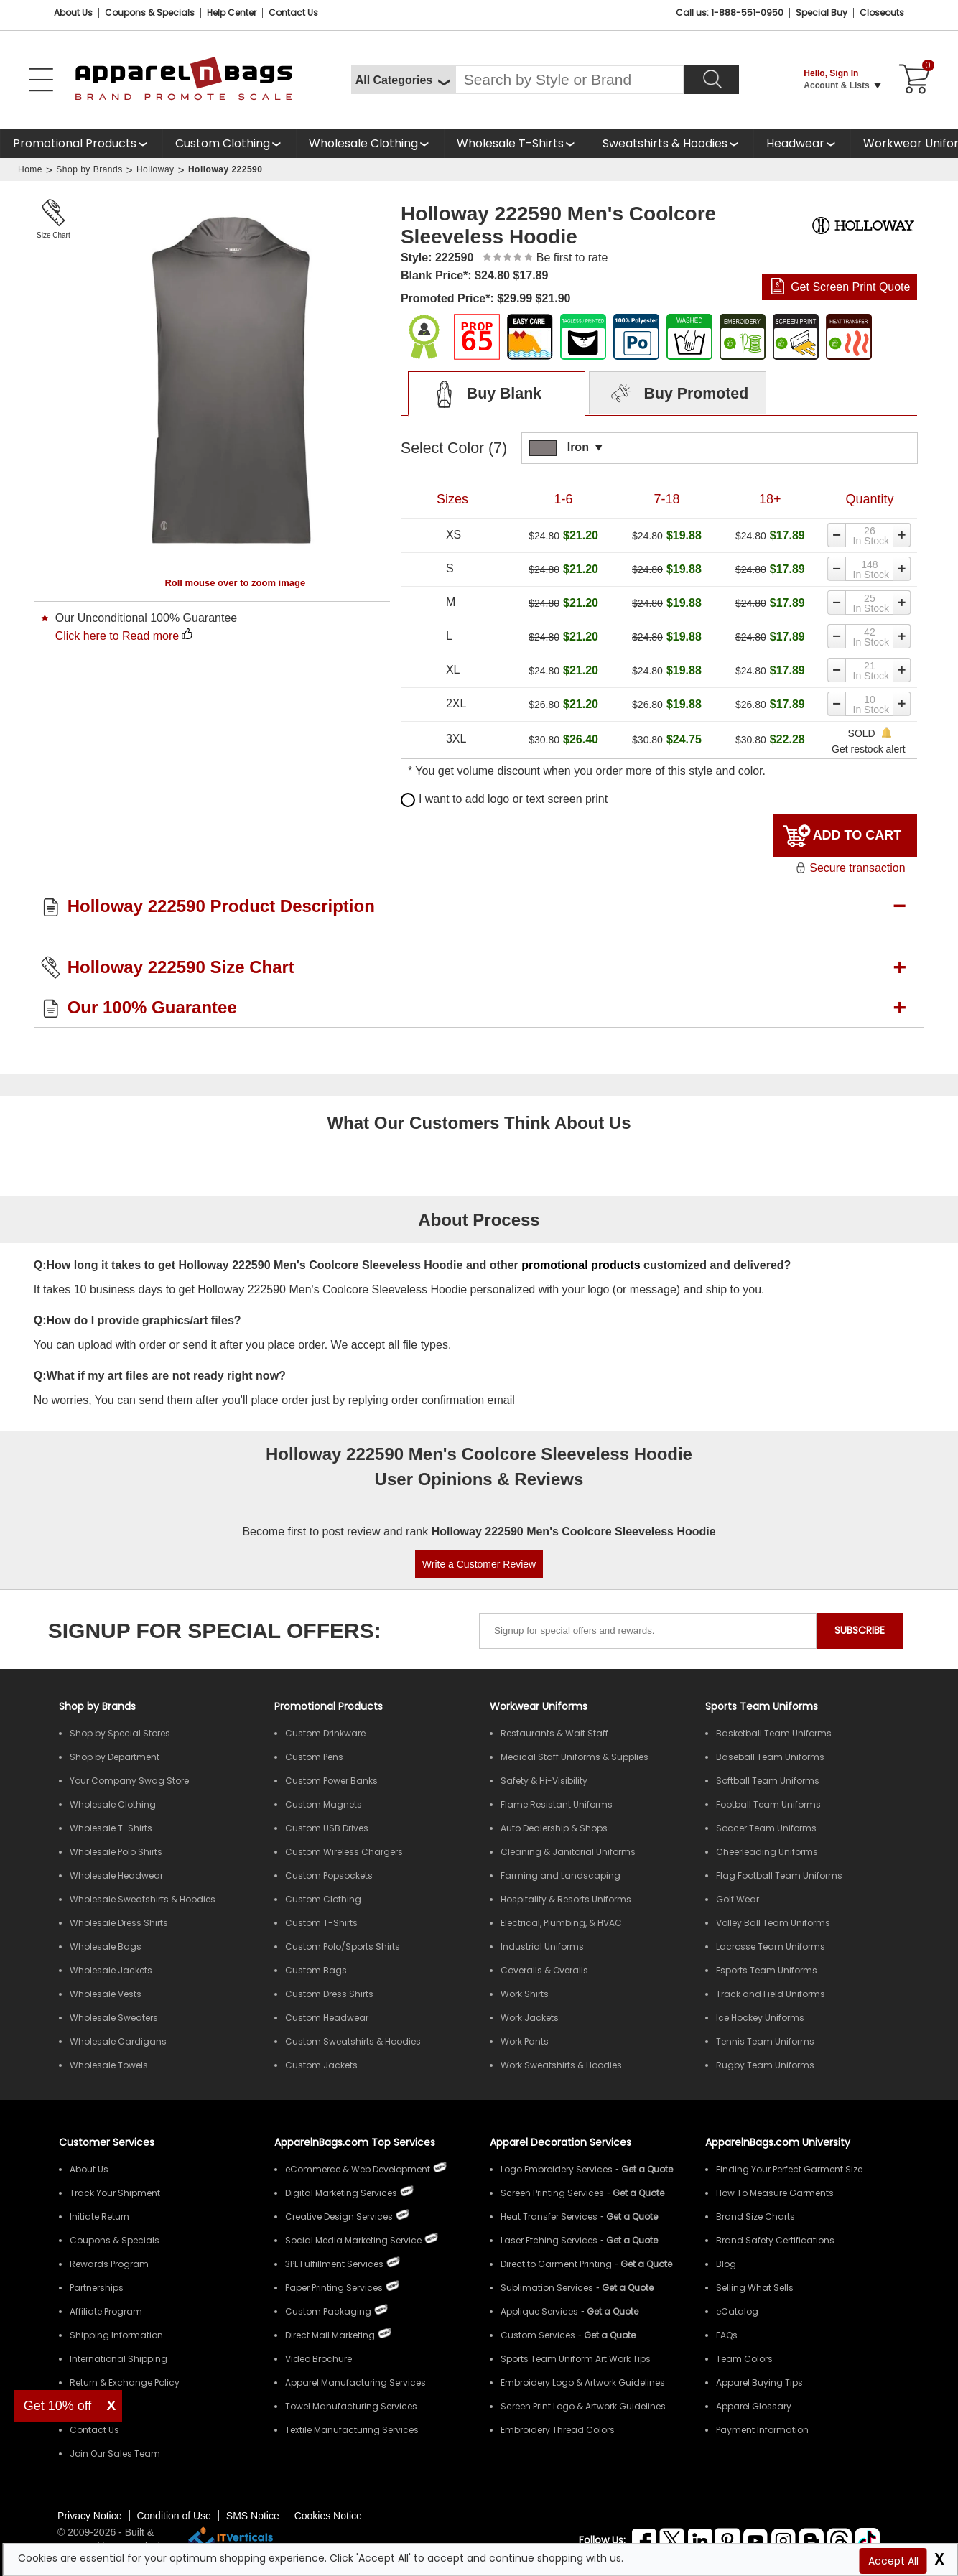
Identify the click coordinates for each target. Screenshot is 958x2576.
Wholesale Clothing (363, 143)
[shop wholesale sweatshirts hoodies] (671, 143)
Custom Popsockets (329, 1875)
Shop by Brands (89, 169)
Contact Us (293, 12)
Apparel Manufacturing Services (355, 2382)
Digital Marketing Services (341, 2193)
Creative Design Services (339, 2216)
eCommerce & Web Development (357, 2169)
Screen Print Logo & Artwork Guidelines (583, 2406)
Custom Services (538, 2335)
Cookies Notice (328, 2515)
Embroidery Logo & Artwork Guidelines (583, 2382)
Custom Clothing (222, 143)
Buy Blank (483, 394)
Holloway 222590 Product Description (221, 906)
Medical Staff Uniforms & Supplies (574, 1757)
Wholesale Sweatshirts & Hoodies (142, 1899)
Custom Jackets (321, 2065)
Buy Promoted (678, 394)
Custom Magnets (323, 1804)
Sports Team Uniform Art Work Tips (576, 2359)
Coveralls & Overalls (544, 1970)
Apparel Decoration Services (560, 2142)
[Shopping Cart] (912, 79)
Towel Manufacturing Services (351, 2406)
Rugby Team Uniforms (765, 2065)
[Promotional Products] (81, 143)
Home (30, 169)
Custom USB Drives (326, 1828)
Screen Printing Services (552, 2193)
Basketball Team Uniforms (774, 1733)
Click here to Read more (117, 636)
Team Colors (744, 2359)
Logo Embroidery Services (557, 2169)
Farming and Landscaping (560, 1875)
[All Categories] (403, 79)
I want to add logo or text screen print (504, 799)
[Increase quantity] (902, 535)
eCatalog (737, 2311)
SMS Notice (252, 2515)
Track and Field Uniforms (770, 1994)
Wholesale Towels (109, 2065)
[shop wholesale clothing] (370, 143)
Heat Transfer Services (549, 2216)
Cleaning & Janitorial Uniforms (568, 1852)
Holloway (155, 169)
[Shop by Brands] (97, 1706)
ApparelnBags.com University (777, 2142)
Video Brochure (318, 2359)
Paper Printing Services (334, 2288)
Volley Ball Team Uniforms (773, 1923)
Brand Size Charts (755, 2216)
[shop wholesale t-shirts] (517, 143)
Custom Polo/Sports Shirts (342, 1946)
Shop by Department (114, 1757)
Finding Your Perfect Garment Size (789, 2169)
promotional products (580, 1265)
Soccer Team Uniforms (766, 1828)
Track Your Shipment (115, 2193)
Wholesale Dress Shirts (119, 1923)
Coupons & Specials (114, 2240)
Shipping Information (116, 2335)
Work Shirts (525, 1994)
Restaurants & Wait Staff (554, 1733)
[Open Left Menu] (41, 79)
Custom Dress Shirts (329, 1994)
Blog (726, 2264)
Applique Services (539, 2311)
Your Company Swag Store (129, 1781)
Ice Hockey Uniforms (760, 2018)
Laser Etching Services (549, 2240)
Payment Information (762, 2430)
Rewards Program (109, 2264)
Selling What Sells (755, 2288)
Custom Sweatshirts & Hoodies (353, 2041)
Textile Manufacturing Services (352, 2430)
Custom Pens (314, 1757)
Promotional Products (74, 143)
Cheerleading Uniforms (767, 1852)
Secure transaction (850, 867)
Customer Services (106, 2142)
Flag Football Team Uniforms (779, 1875)
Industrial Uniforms (542, 1946)
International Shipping (118, 2359)
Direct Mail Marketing (330, 2335)
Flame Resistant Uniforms (557, 1804)
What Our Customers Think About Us (479, 1123)
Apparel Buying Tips (759, 2382)
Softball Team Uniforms (767, 1781)
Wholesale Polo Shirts (116, 1852)
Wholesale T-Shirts (510, 143)
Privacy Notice (89, 2515)
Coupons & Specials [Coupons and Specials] (150, 12)
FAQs (727, 2335)
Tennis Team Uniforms (765, 2041)
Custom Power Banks (331, 1781)
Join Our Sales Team (115, 2453)
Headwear (795, 143)
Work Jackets (530, 2018)
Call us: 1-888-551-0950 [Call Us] (729, 12)
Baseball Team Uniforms (770, 1757)
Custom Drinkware (325, 1733)
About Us (73, 12)
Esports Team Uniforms (766, 1970)
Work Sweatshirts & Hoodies (561, 2065)
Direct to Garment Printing (556, 2264)
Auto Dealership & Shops (554, 1828)
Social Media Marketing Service (353, 2240)
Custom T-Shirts (321, 1923)
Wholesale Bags (105, 1946)
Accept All (893, 2561)
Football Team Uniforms (768, 1804)
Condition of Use (173, 2515)
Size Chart (53, 235)
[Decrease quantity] (836, 535)
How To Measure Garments (775, 2193)
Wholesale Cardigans (118, 2041)
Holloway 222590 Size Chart (181, 967)
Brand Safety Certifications (775, 2240)
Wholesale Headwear (116, 1875)
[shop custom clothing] (229, 143)
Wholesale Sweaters (114, 2018)
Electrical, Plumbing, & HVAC (561, 1923)
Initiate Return (99, 2216)
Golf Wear (737, 1899)
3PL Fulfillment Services (334, 2264)
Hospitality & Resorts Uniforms (566, 1899)
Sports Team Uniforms (761, 1706)
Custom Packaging (328, 2311)
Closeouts (882, 12)
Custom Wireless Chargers (344, 1852)
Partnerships (97, 2288)
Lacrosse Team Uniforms (770, 1946)
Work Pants (525, 2041)
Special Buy (821, 12)
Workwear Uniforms (538, 1706)
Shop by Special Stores (120, 1733)
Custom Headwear (326, 2018)
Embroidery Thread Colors (558, 2430)
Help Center (231, 12)
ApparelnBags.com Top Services (354, 2142)
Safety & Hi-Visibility (544, 1781)
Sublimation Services (547, 2288)
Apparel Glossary (753, 2406)
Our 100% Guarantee (152, 1007)
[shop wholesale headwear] (801, 143)
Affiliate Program (106, 2311)
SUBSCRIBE (859, 1630)
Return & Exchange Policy (125, 2382)
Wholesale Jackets (111, 1970)
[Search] (711, 79)
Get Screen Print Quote (850, 287)
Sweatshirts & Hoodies (665, 143)
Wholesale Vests (105, 1994)
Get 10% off (58, 2406)
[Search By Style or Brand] (569, 79)
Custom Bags (316, 1970)
